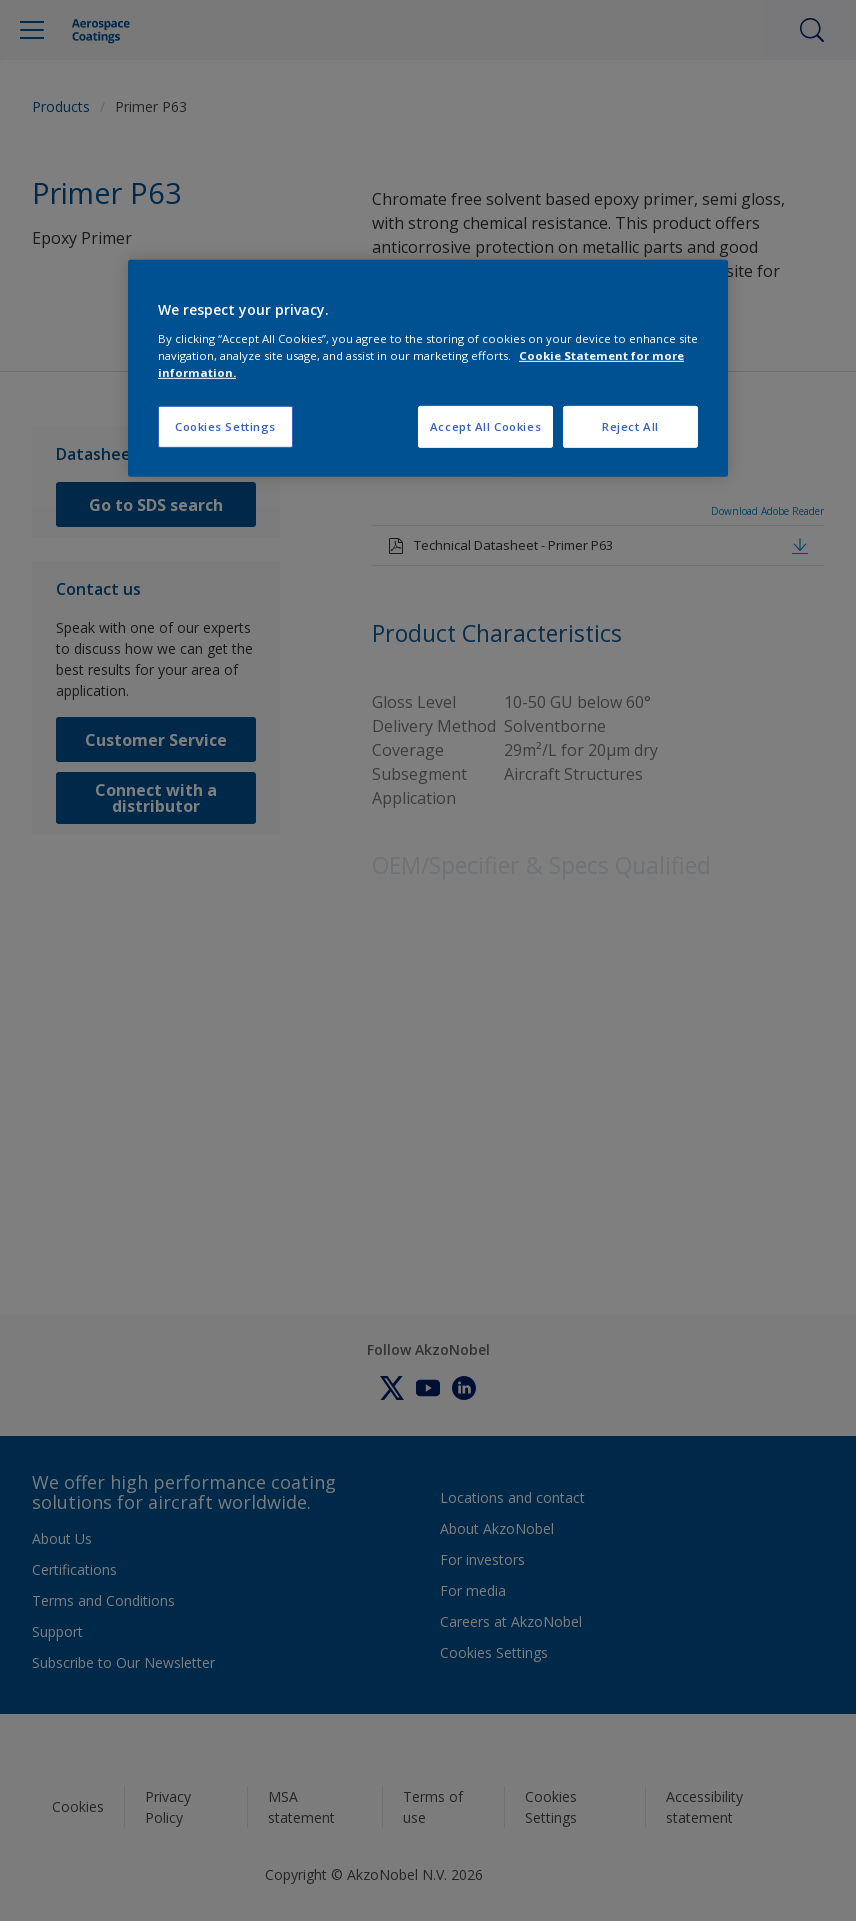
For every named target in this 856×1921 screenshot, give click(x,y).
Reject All (630, 426)
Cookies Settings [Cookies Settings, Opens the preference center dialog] (225, 426)
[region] (428, 368)
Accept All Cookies (485, 426)
